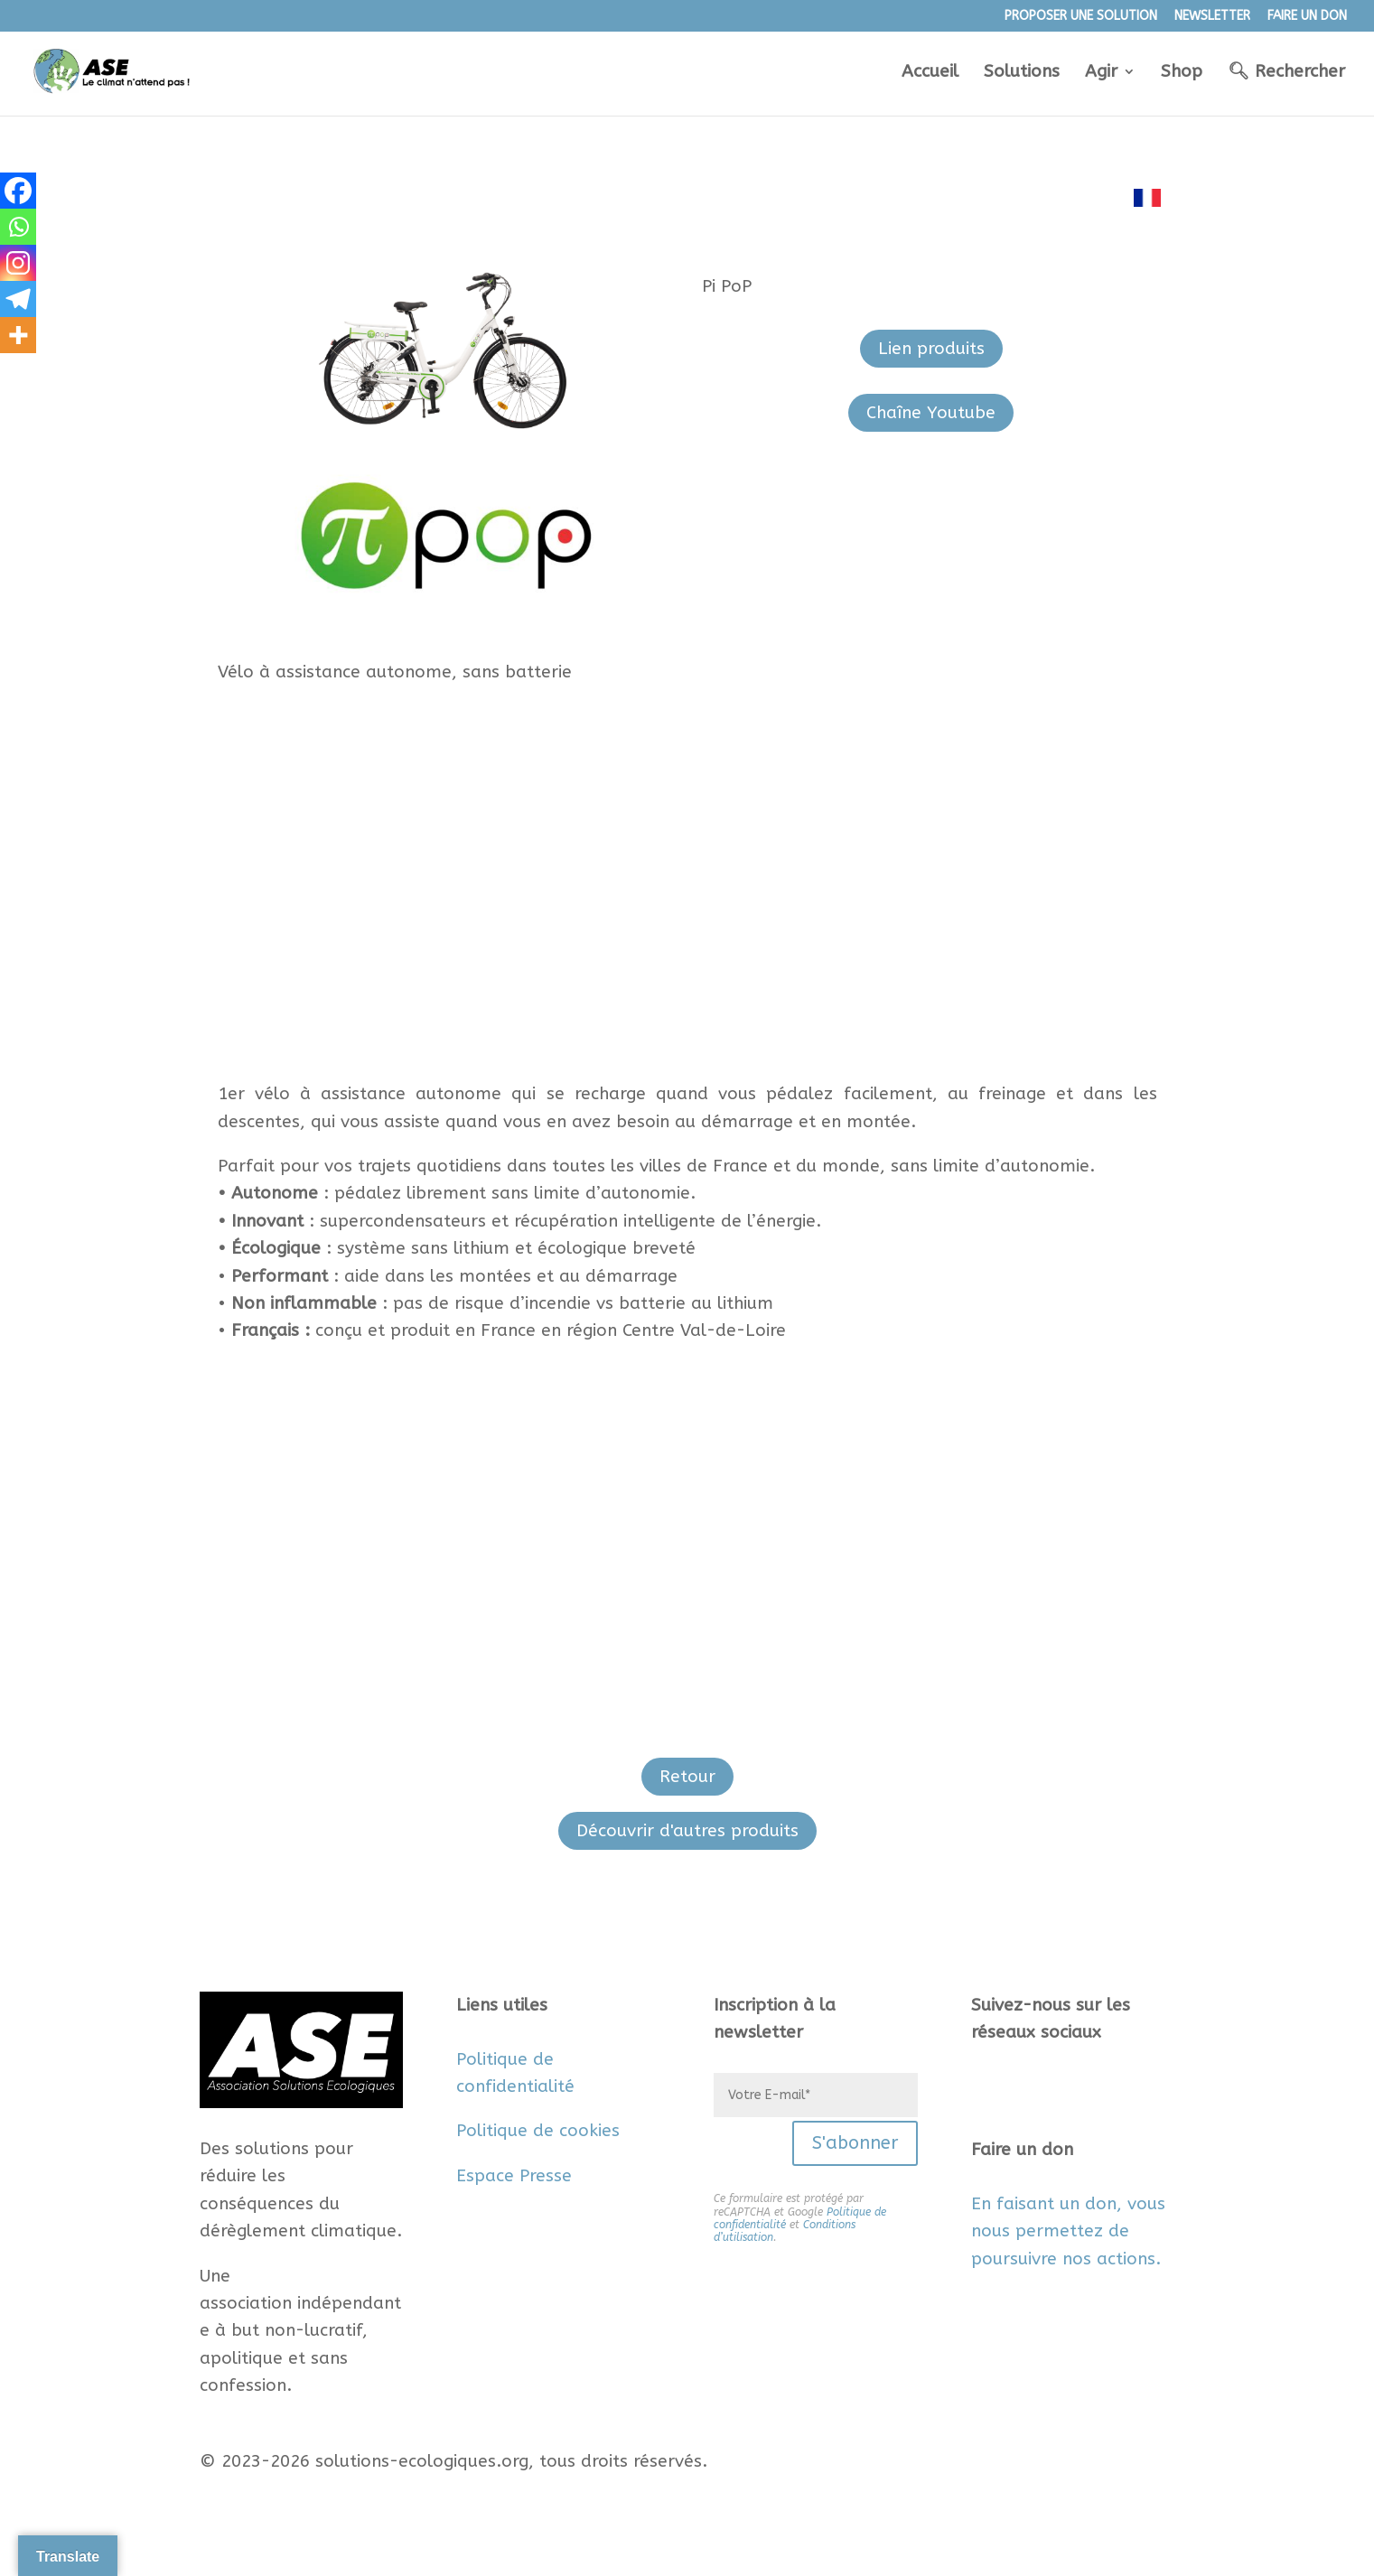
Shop (1181, 73)
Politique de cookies (538, 2131)
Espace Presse (514, 2176)
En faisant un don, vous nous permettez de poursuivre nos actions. (1068, 2231)
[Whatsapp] (18, 227)
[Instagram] (18, 263)
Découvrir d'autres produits (687, 1831)
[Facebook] (18, 191)
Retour (687, 1777)
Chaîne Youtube (930, 413)
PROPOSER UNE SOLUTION (1081, 16)
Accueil (930, 73)
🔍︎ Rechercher (1286, 73)
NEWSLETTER (1212, 16)
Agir (1101, 73)
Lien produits (931, 349)
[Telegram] (18, 299)
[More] (18, 335)
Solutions (1022, 73)
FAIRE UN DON (1307, 16)
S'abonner (855, 2143)
